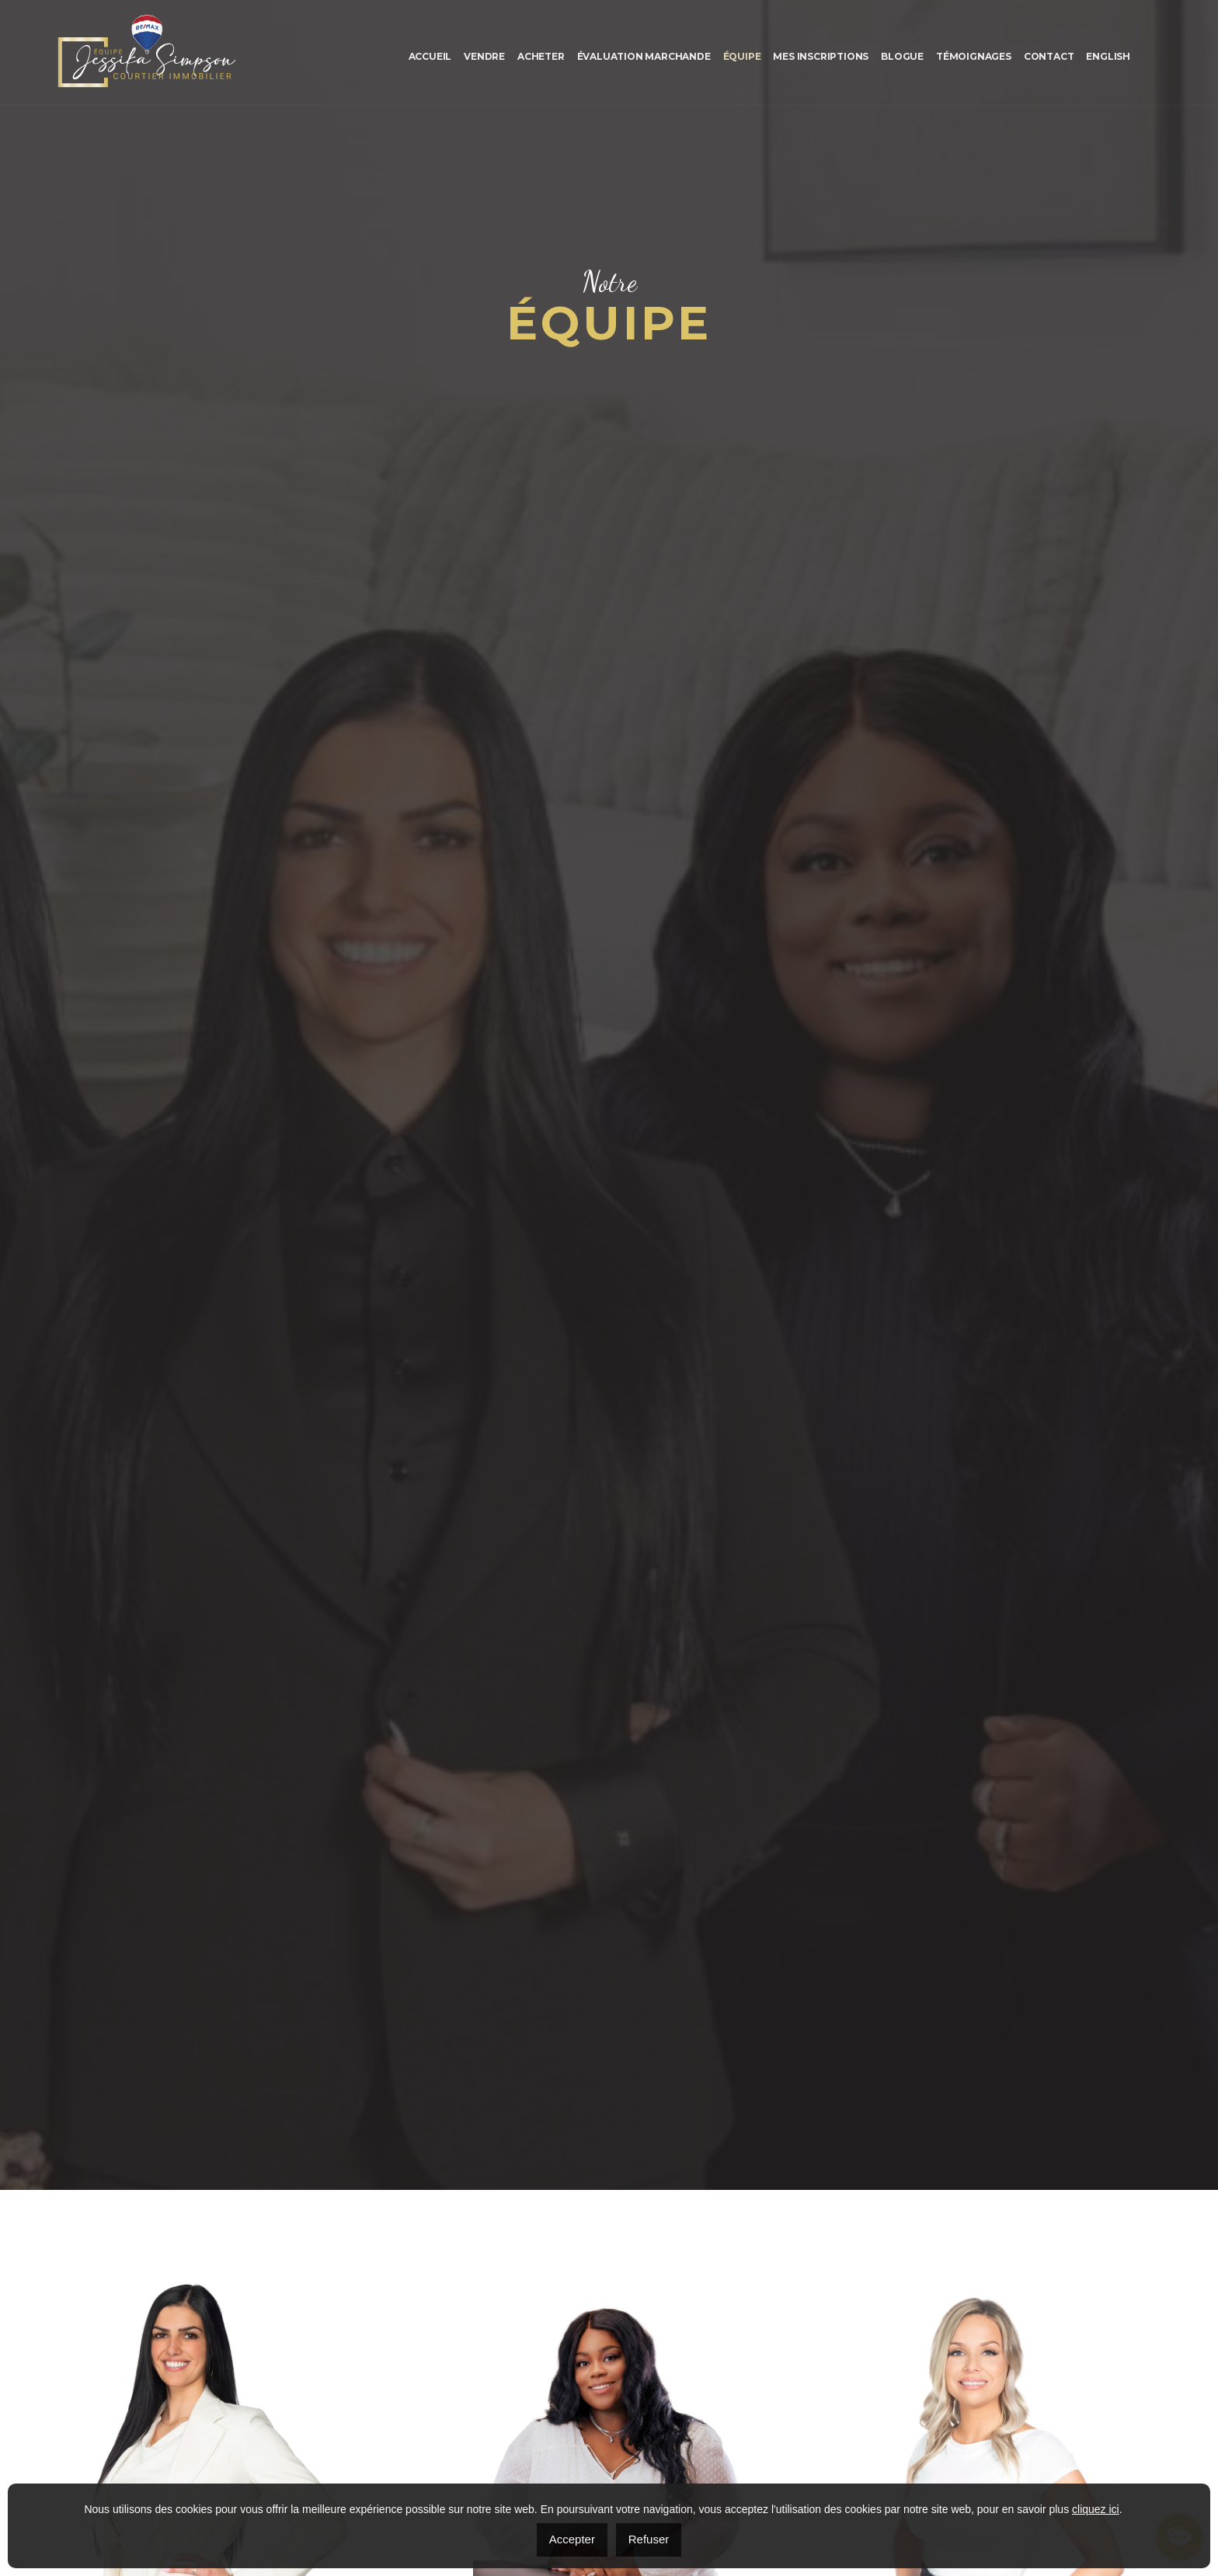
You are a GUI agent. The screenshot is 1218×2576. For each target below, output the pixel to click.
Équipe (742, 56)
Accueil (430, 56)
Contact (1049, 56)
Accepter (572, 2539)
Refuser (649, 2539)
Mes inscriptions (820, 56)
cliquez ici (1095, 2509)
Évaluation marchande (644, 56)
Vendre (484, 56)
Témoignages (973, 56)
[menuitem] (1108, 56)
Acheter (541, 56)
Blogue (902, 56)
